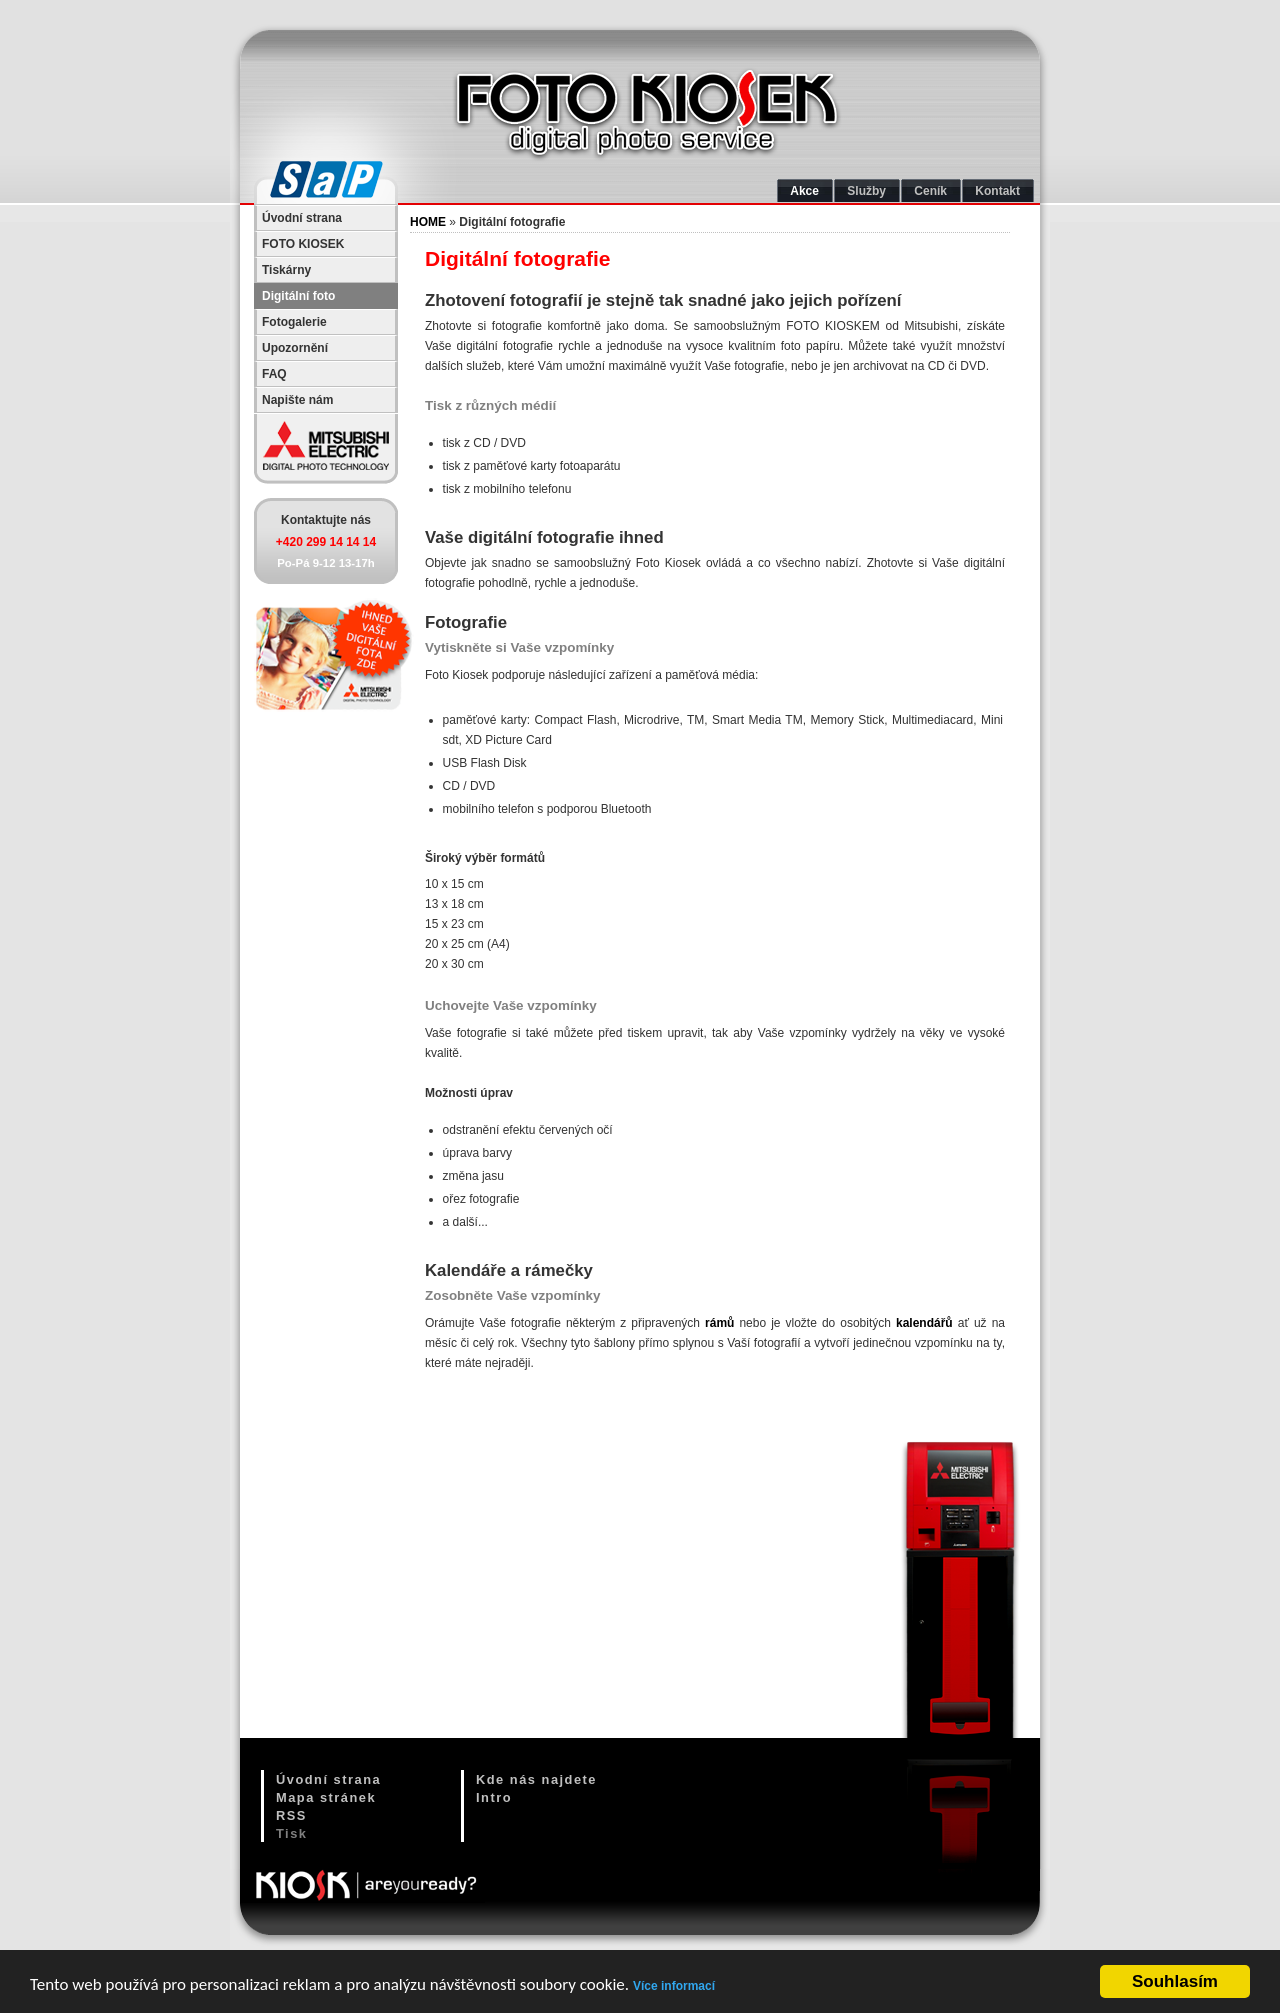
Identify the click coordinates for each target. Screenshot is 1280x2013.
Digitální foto (298, 296)
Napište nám (297, 400)
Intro (494, 1797)
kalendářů (924, 1323)
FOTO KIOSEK (303, 244)
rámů (719, 1323)
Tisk (291, 1833)
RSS (291, 1815)
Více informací (674, 1986)
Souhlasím (1175, 1982)
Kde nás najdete (536, 1779)
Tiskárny (286, 270)
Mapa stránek (326, 1797)
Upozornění (295, 348)
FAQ (274, 374)
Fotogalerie (294, 322)
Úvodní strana (302, 218)
